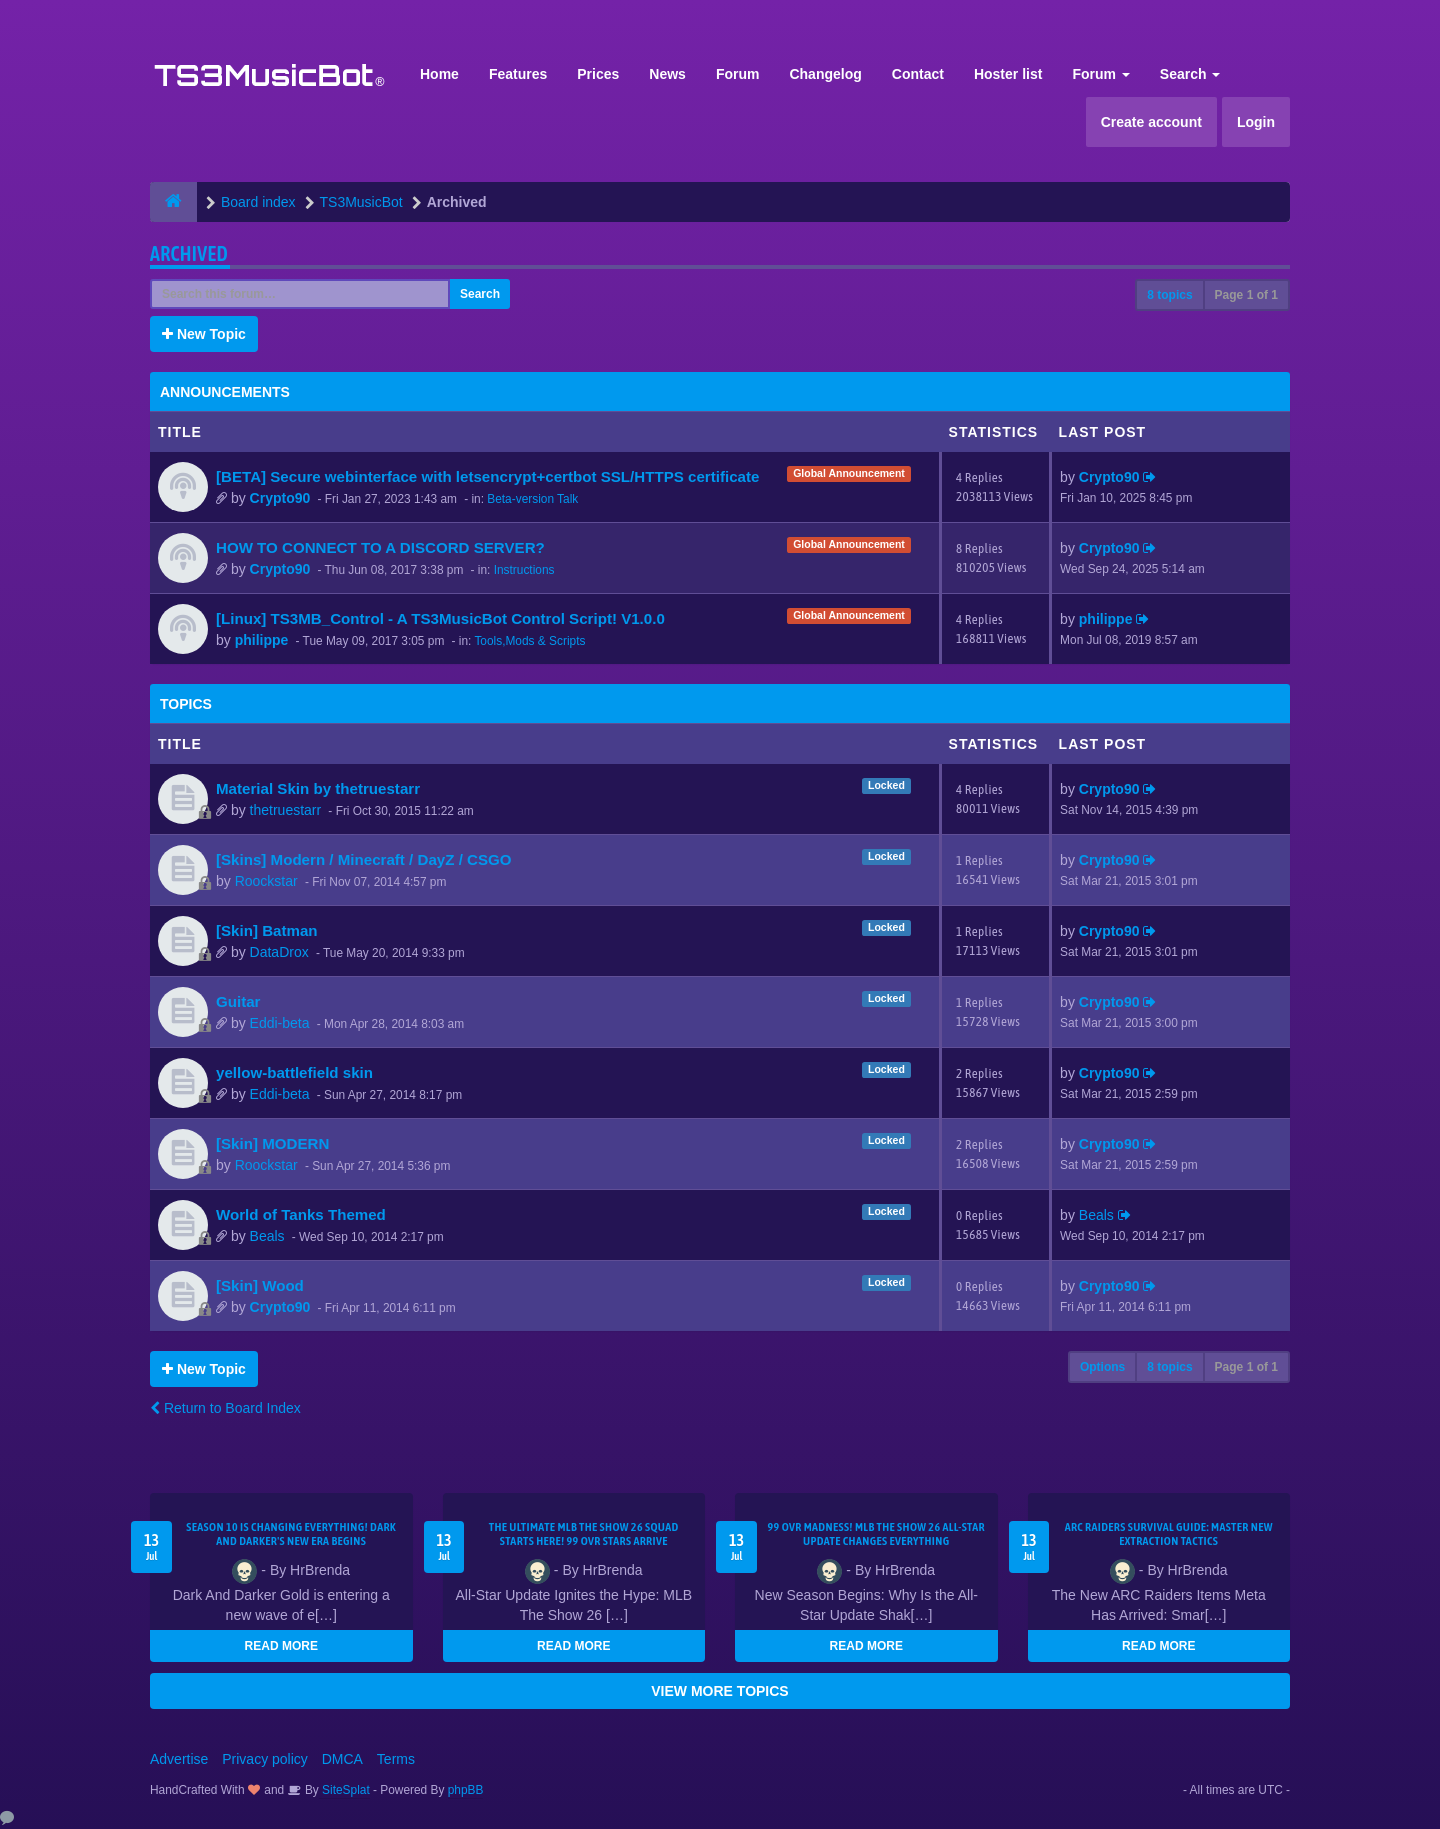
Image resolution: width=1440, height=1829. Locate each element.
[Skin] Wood (260, 1285)
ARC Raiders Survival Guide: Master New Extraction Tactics (1169, 1534)
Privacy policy (265, 1759)
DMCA (342, 1759)
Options (1102, 1367)
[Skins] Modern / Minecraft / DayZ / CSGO (364, 859)
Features (518, 74)
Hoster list (1008, 74)
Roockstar (266, 881)
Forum (738, 74)
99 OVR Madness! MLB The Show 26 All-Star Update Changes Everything (876, 1534)
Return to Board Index (225, 1408)
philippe (262, 640)
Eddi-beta (280, 1023)
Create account (1151, 122)
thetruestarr (286, 810)
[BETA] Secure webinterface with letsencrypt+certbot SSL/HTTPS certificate (487, 476)
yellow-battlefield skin (294, 1072)
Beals (267, 1236)
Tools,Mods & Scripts (529, 641)
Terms (396, 1759)
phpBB (466, 1790)
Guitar (238, 1001)
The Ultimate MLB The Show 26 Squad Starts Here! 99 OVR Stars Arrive (584, 1534)
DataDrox (279, 952)
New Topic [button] (204, 334)
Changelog (825, 74)
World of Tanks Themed (301, 1214)
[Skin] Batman (267, 930)
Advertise (179, 1759)
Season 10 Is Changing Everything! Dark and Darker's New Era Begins (291, 1534)
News (667, 74)
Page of (1246, 295)
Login (1256, 122)
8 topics (1169, 295)
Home (439, 74)
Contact (918, 74)
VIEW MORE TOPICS (719, 1691)
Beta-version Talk (532, 499)
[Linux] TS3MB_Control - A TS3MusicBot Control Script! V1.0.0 (440, 618)
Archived (189, 253)
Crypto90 (280, 498)
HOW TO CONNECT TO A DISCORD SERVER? (380, 547)
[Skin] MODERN (272, 1143)
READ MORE (281, 1646)
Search (1190, 74)
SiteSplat (344, 1790)
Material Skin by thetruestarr (318, 788)
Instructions (524, 570)
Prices (598, 74)
